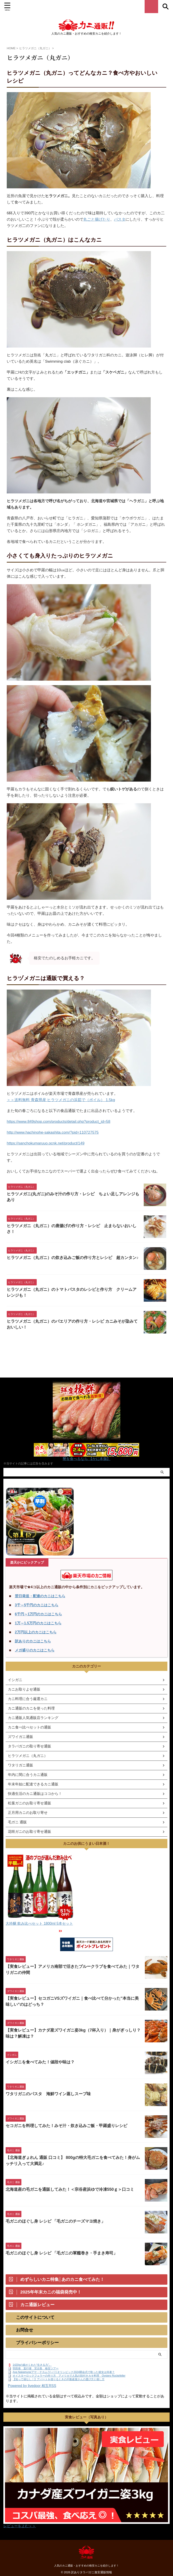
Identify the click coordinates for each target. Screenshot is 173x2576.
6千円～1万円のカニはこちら (38, 1614)
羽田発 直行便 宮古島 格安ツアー (36, 2368)
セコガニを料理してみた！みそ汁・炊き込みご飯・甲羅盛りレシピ (66, 2125)
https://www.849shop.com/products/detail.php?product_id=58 (58, 1121)
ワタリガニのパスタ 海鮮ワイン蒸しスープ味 (48, 2094)
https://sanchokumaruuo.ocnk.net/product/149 (45, 1143)
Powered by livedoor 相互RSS (32, 2386)
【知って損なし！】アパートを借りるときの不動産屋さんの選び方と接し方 (59, 2379)
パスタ (119, 219)
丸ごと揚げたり (96, 219)
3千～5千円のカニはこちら (37, 1605)
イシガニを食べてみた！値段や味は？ (40, 2062)
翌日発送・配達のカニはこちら (40, 1596)
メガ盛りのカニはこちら (35, 1650)
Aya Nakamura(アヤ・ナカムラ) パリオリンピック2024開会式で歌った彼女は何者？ (64, 2372)
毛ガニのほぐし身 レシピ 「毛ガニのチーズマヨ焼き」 (55, 2221)
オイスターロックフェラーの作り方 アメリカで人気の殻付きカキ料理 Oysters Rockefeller (69, 2375)
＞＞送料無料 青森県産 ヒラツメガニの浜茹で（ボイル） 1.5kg (61, 1100)
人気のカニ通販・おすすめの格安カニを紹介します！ (86, 2565)
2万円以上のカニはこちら (36, 1632)
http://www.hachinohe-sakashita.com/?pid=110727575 (53, 1132)
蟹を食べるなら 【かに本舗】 (86, 1459)
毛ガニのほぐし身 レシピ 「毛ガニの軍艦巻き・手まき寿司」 (61, 2253)
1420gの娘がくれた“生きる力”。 (32, 2364)
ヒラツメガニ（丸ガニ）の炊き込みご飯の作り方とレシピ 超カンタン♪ (73, 1257)
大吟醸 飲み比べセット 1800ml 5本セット (39, 1923)
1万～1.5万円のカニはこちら (38, 1623)
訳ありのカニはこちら (33, 1641)
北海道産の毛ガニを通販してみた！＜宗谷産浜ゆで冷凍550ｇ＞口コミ (70, 2189)
